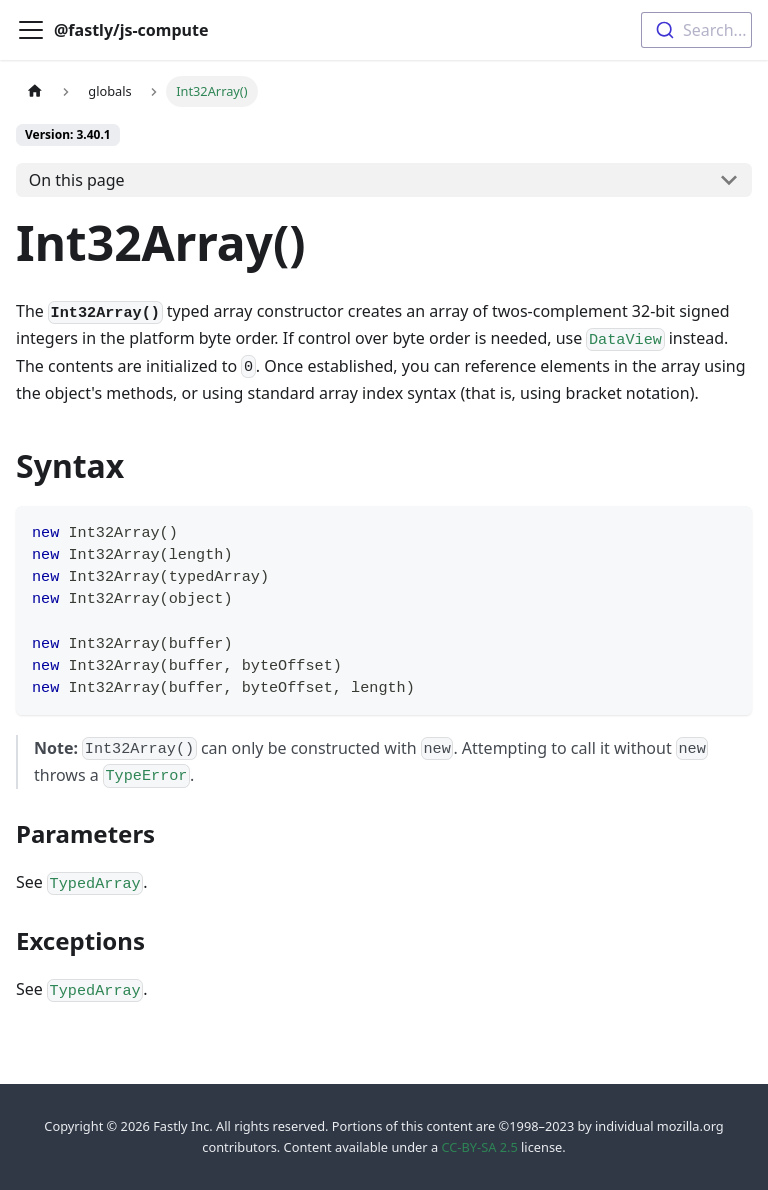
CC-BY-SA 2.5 (479, 1147)
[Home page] (35, 91)
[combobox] (696, 30)
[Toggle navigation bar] (31, 30)
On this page (77, 180)
